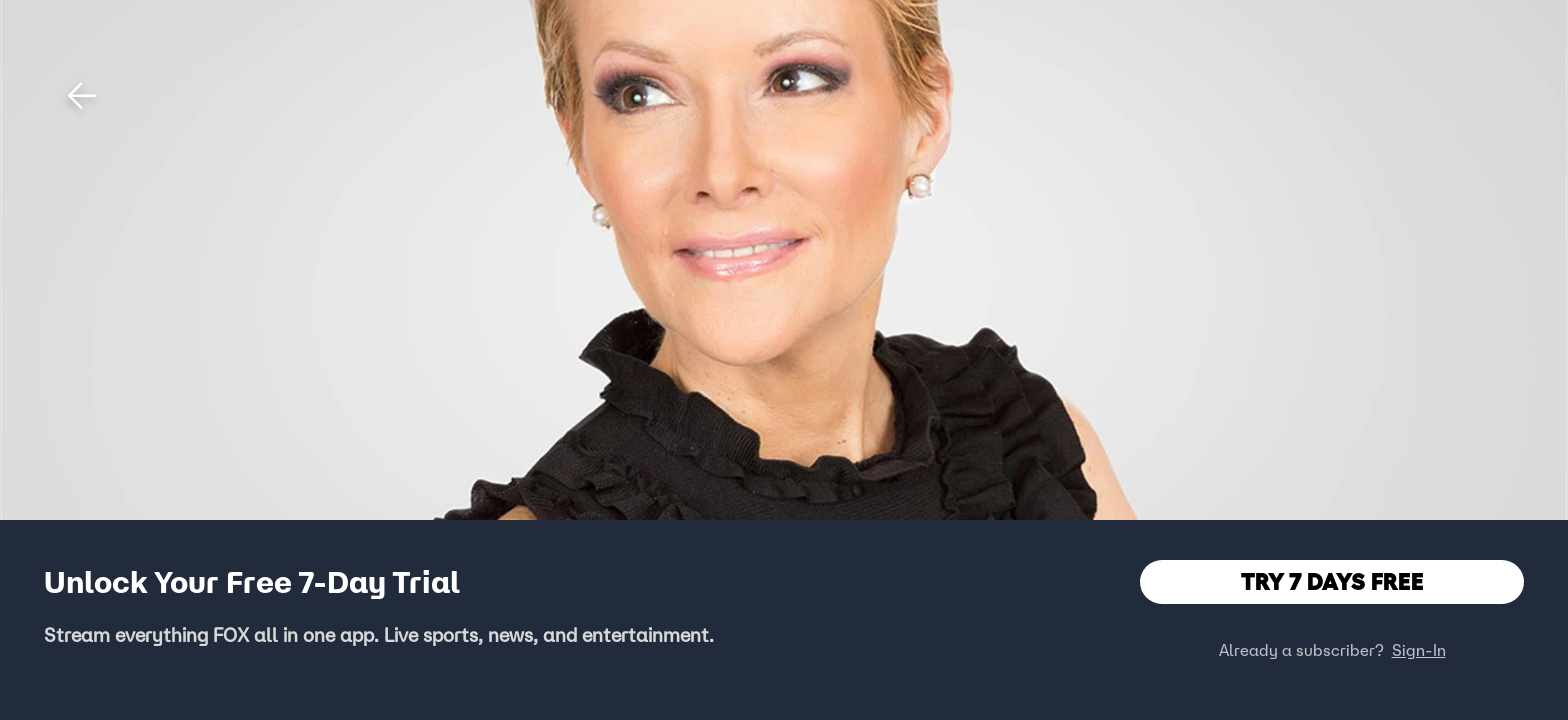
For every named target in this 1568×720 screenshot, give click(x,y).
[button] (82, 96)
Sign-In (1419, 650)
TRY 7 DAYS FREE (1332, 581)
